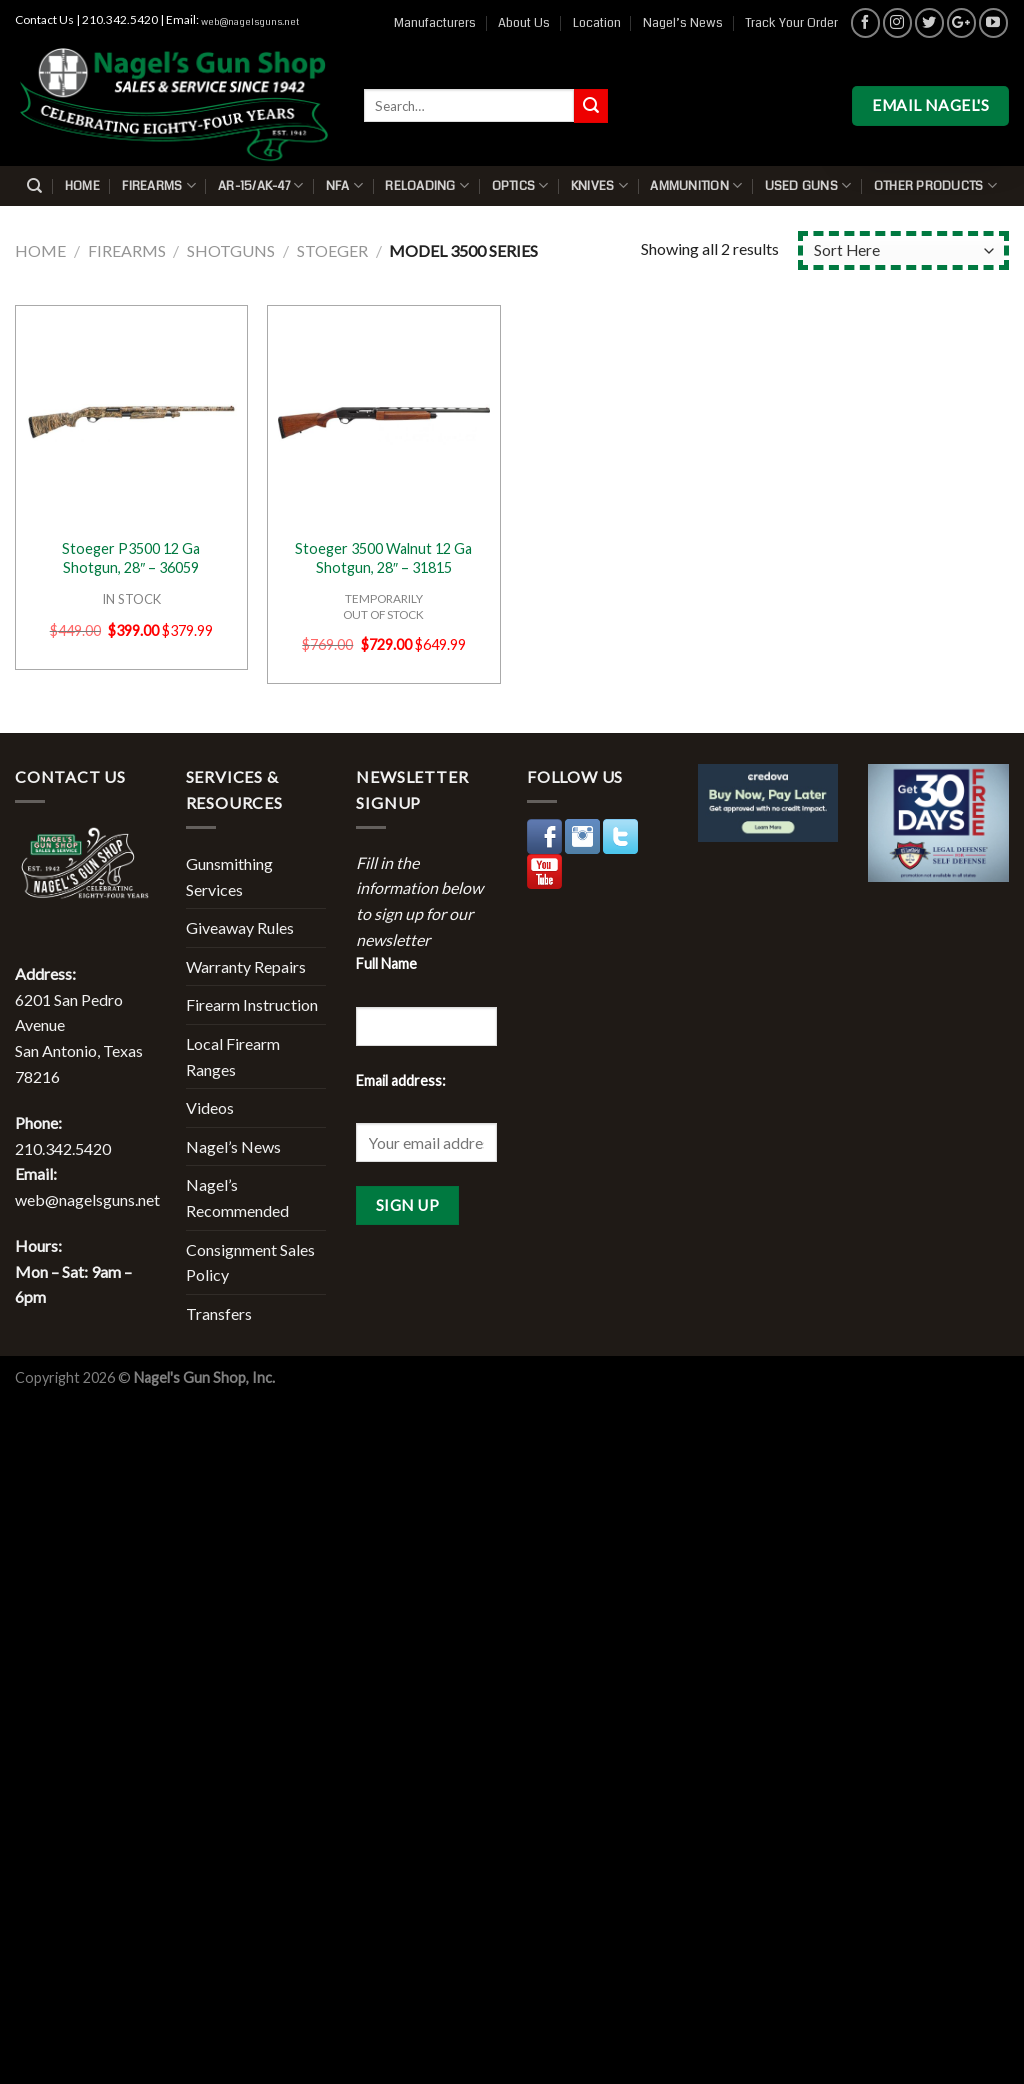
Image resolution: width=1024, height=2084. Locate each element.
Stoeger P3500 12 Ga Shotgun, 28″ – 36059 (131, 558)
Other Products (935, 185)
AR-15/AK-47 (260, 185)
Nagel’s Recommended (237, 1197)
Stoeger (332, 250)
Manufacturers (435, 23)
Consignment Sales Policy (250, 1262)
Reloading (427, 185)
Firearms (159, 185)
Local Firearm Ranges (233, 1056)
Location (597, 23)
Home (82, 186)
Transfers (219, 1313)
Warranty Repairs (246, 966)
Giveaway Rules (240, 927)
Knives (599, 185)
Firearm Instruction (252, 1004)
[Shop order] (903, 250)
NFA (344, 185)
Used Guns (808, 185)
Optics (520, 185)
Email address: (401, 1080)
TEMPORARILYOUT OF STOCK (383, 606)
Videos (210, 1107)
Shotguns (231, 250)
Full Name (386, 963)
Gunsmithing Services (229, 876)
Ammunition (696, 185)
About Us (524, 23)
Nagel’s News (683, 23)
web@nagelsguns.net (250, 22)
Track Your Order (791, 23)
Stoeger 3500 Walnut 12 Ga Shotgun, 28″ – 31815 (383, 558)
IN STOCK (131, 599)
